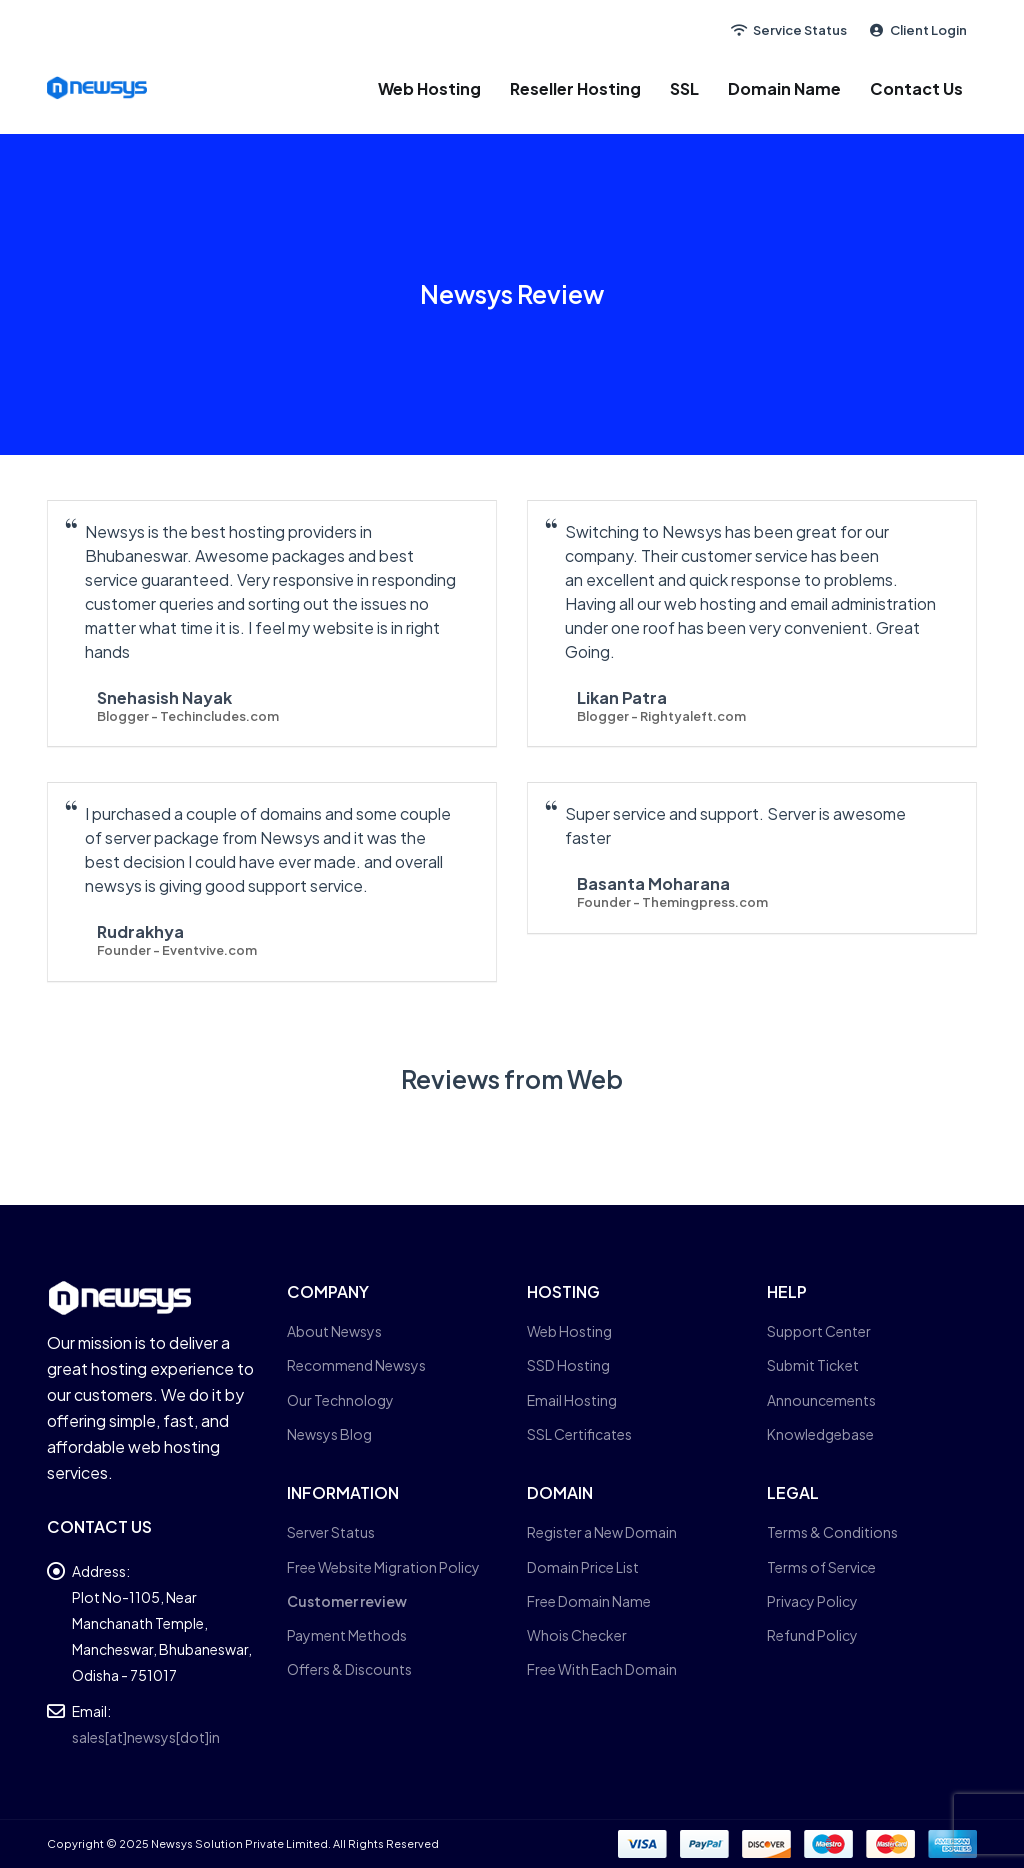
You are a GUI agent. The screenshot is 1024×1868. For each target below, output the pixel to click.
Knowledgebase (820, 1434)
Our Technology (340, 1400)
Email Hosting (572, 1400)
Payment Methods (347, 1635)
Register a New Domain (602, 1532)
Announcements (821, 1400)
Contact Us (916, 88)
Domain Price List (583, 1567)
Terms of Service (821, 1567)
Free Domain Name (589, 1601)
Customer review (347, 1601)
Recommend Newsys (356, 1365)
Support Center (819, 1331)
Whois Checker (577, 1635)
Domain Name (784, 88)
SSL (684, 88)
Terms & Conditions (832, 1532)
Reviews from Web (512, 1079)
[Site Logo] (97, 88)
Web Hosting (429, 88)
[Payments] (797, 1842)
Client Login (917, 30)
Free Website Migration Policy (383, 1567)
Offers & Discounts (349, 1669)
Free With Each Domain (602, 1669)
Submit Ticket (813, 1365)
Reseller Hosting (575, 88)
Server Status (331, 1532)
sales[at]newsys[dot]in (146, 1737)
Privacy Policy (812, 1601)
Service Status (788, 30)
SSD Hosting (568, 1365)
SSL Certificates (579, 1434)
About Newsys (334, 1331)
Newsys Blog (329, 1434)
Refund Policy (812, 1635)
